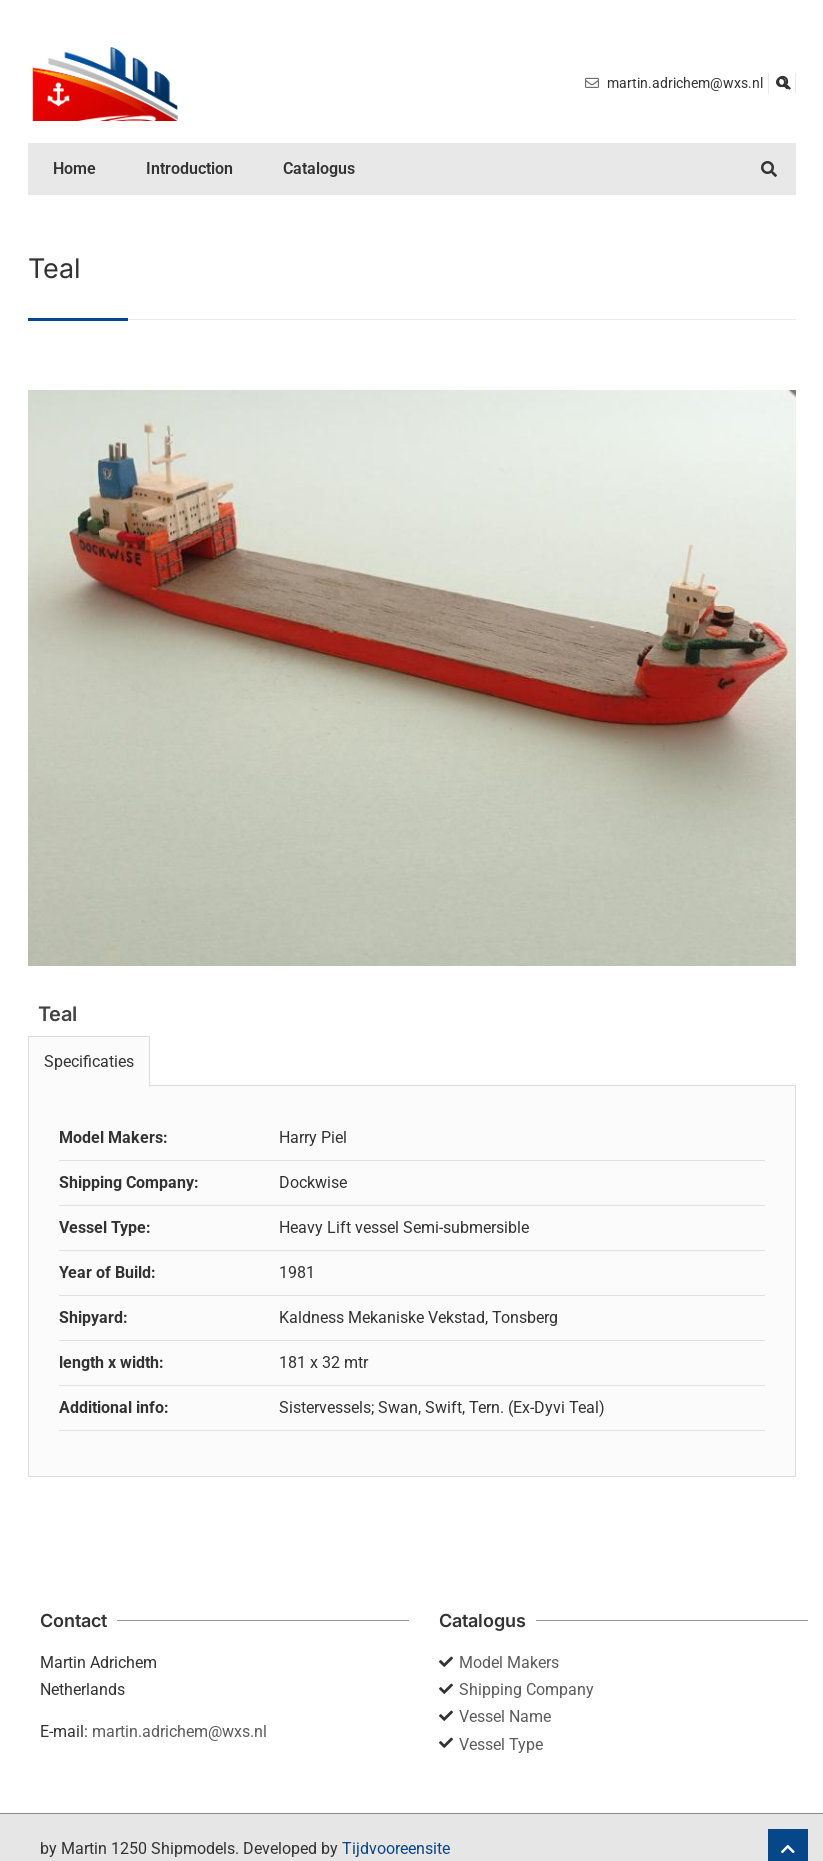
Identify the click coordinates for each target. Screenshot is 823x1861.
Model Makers (509, 1662)
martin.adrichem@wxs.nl (179, 1731)
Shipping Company (526, 1689)
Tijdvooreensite (396, 1848)
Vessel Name (505, 1716)
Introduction (189, 168)
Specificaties (89, 1061)
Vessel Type (501, 1744)
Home (74, 168)
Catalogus (319, 168)
